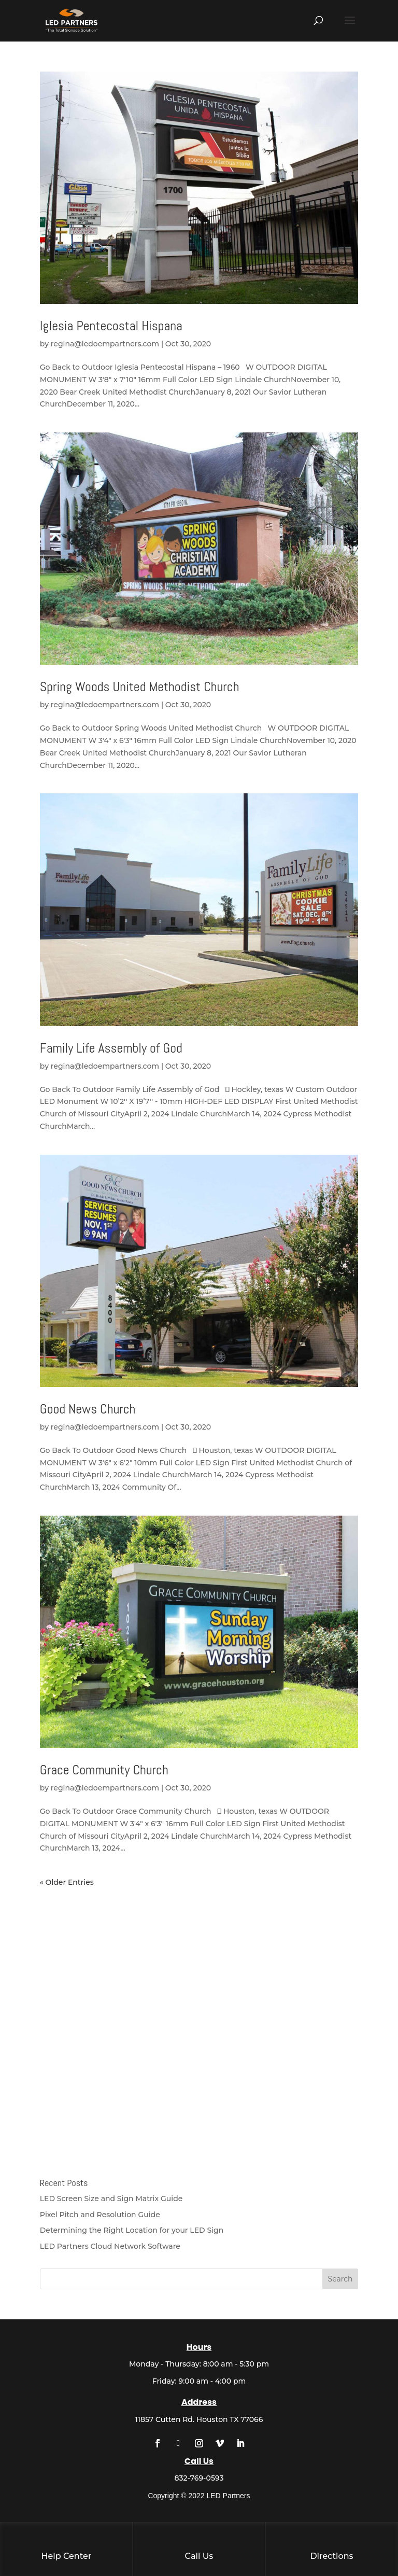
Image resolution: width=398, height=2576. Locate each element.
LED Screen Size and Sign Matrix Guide (111, 2198)
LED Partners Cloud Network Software (110, 2246)
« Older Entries (67, 1882)
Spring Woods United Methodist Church (139, 686)
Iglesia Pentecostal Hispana (111, 325)
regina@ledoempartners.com (105, 343)
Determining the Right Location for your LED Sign (131, 2230)
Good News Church (88, 1409)
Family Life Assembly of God (111, 1048)
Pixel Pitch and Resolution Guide (100, 2214)
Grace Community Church (104, 1770)
